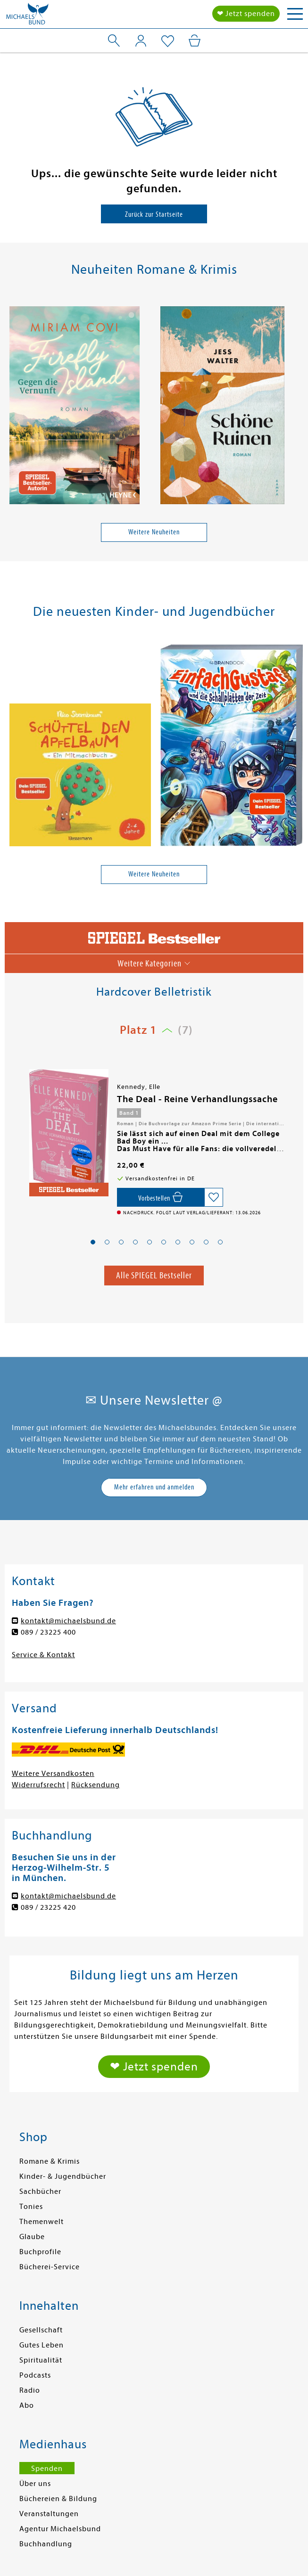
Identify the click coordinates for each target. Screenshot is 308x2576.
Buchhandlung (45, 2544)
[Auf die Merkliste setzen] (213, 1197)
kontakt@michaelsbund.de (68, 1621)
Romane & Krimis (49, 2161)
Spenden (47, 2468)
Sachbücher (40, 2191)
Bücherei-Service (49, 2267)
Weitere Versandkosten (53, 1773)
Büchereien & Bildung (58, 2498)
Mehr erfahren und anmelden (154, 1487)
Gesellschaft (41, 2330)
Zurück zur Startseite (154, 214)
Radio (29, 2390)
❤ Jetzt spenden (246, 13)
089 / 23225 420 (48, 1907)
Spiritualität (40, 2360)
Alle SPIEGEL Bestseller (154, 1275)
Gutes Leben (41, 2345)
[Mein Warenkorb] (194, 40)
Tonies (31, 2206)
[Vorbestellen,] (160, 1197)
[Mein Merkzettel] (168, 41)
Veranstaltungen (49, 2514)
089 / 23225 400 (48, 1632)
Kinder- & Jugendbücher (62, 2176)
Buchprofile (40, 2252)
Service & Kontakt (43, 1655)
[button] (93, 1242)
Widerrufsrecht (38, 1785)
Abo (26, 2405)
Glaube (32, 2237)
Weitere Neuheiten (154, 532)
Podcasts (35, 2375)
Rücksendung (95, 1785)
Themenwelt (41, 2221)
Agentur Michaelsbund (60, 2529)
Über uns (35, 2483)
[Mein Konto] (141, 40)
